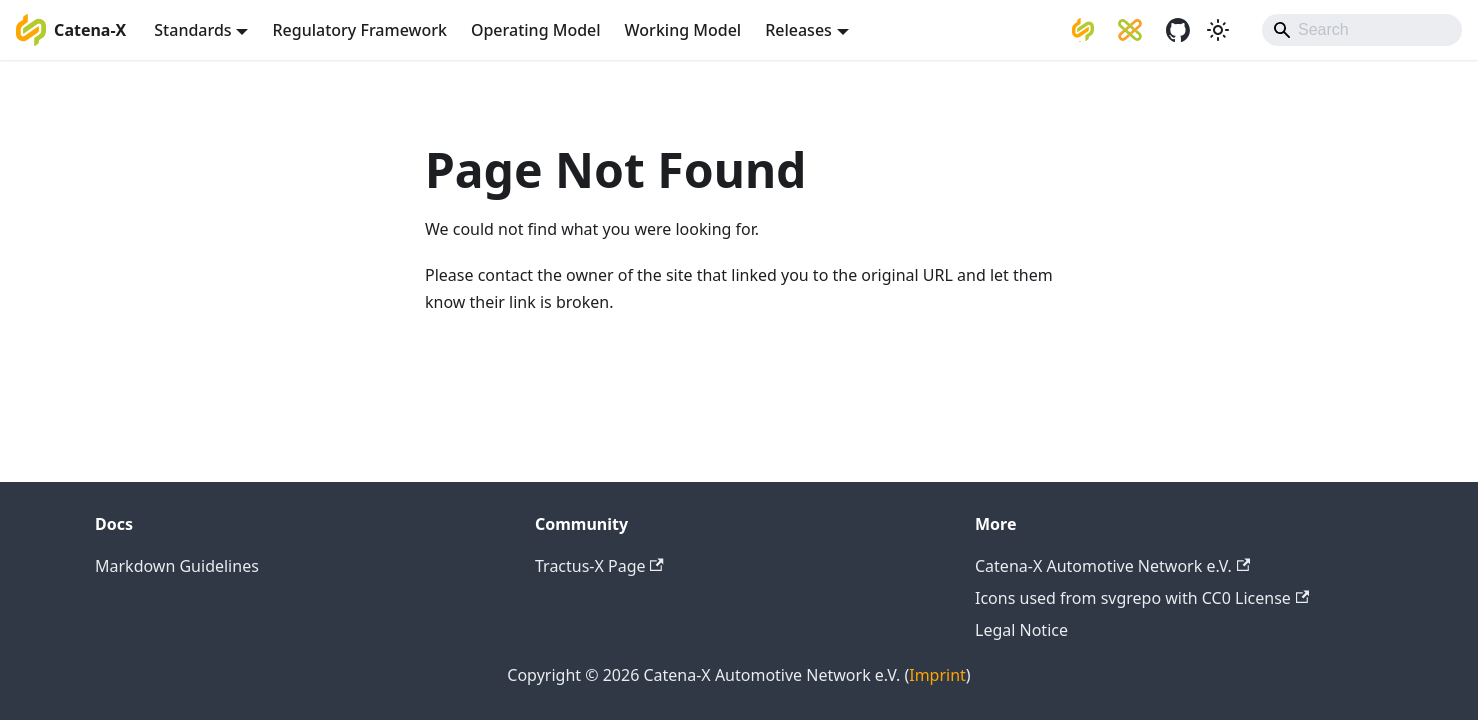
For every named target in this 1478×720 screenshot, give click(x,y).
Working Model (683, 30)
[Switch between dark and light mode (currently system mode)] (1218, 30)
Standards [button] (192, 30)
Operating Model (536, 30)
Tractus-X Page (599, 566)
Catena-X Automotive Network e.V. (1112, 566)
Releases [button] (798, 30)
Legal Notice (1021, 630)
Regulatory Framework (359, 30)
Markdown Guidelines (177, 566)
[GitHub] (1178, 30)
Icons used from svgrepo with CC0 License (1142, 598)
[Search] (1362, 30)
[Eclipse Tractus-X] (1130, 30)
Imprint (937, 675)
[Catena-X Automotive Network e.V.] (1083, 30)
